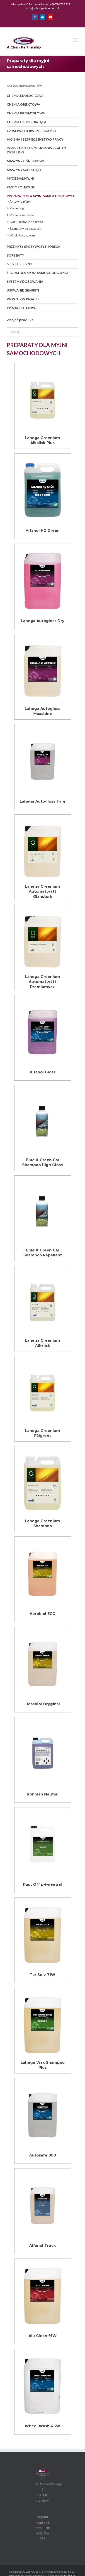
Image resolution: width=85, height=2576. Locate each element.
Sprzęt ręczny (19, 264)
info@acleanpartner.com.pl (42, 8)
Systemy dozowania (25, 281)
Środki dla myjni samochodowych (38, 273)
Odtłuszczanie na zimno (26, 222)
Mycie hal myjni (20, 178)
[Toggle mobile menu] (75, 40)
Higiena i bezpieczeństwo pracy (35, 139)
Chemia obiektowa (23, 104)
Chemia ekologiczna (25, 95)
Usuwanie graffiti (23, 290)
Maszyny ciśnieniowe (26, 161)
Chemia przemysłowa (26, 113)
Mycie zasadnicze (22, 215)
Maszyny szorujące (24, 170)
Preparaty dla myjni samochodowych (41, 196)
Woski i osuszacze (22, 235)
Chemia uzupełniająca (26, 122)
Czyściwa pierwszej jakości (31, 131)
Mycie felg (17, 208)
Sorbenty (15, 255)
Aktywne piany (20, 201)
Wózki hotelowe (22, 308)
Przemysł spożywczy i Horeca (33, 246)
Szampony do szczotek (25, 228)
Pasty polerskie (21, 187)
